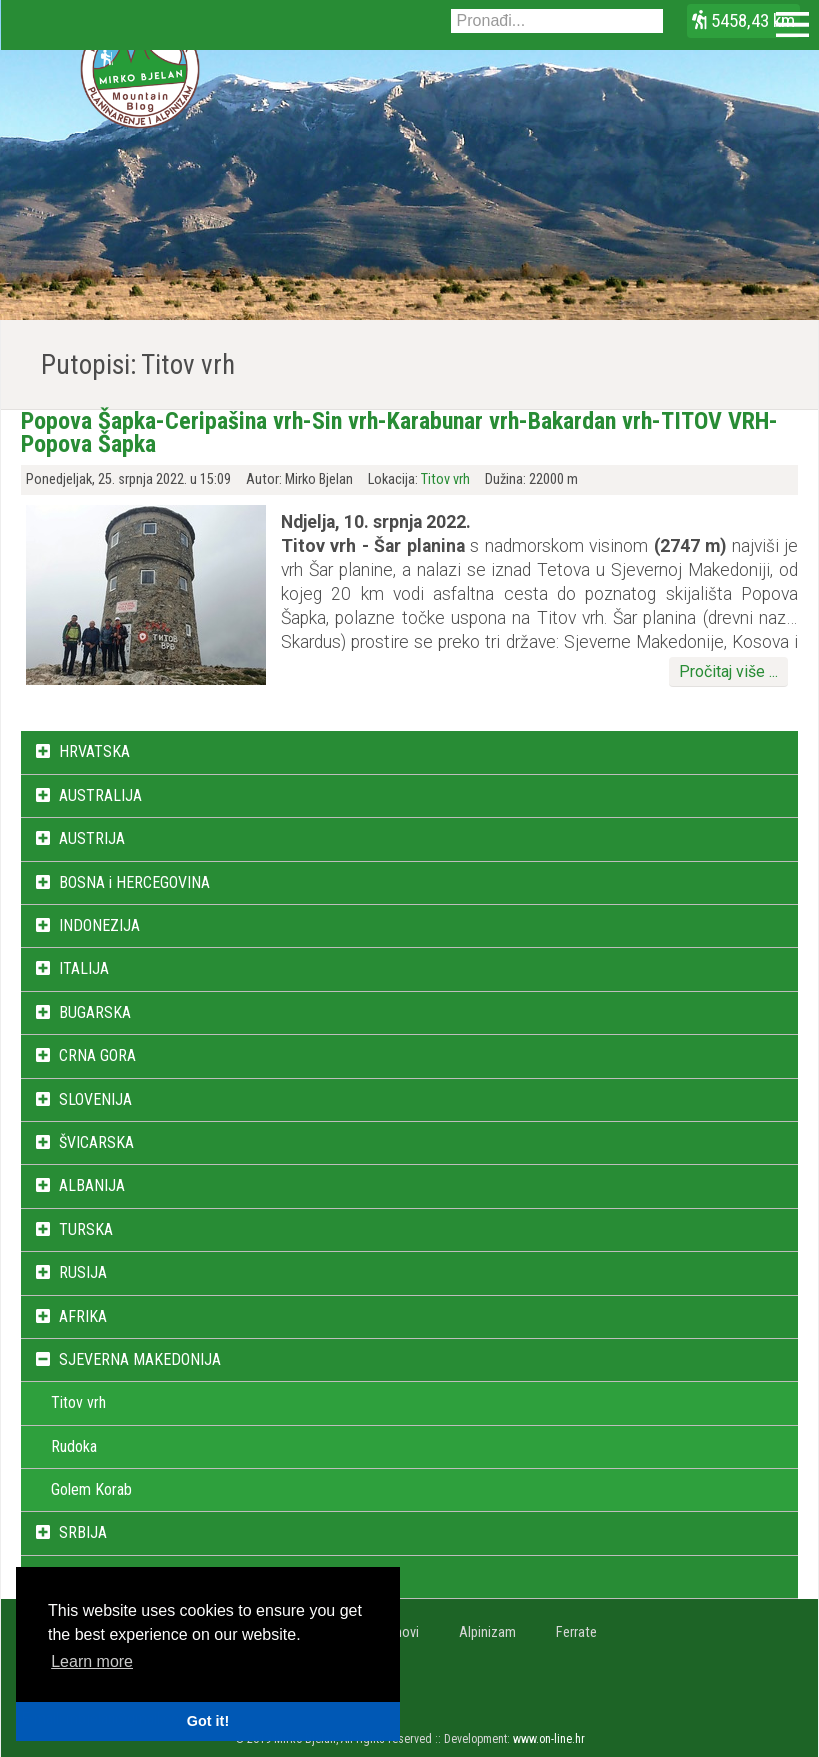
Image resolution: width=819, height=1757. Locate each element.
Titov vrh (445, 479)
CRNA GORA (97, 1055)
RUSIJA (83, 1272)
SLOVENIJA (95, 1099)
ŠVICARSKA (96, 1142)
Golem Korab (91, 1489)
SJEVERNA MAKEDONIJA (140, 1359)
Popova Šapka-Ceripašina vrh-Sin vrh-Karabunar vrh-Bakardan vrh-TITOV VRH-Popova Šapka (399, 432)
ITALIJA (84, 968)
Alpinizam (487, 1632)
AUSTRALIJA (100, 795)
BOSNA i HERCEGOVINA (134, 882)
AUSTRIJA (92, 838)
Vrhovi (401, 1632)
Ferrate (576, 1632)
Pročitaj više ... (728, 671)
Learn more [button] (92, 1661)
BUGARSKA (95, 1012)
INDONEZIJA (99, 925)
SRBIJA (83, 1532)
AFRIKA (83, 1316)
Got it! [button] (208, 1721)
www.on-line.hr (549, 1739)
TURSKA (86, 1229)
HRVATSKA (94, 751)
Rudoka (74, 1446)
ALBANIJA (92, 1185)
